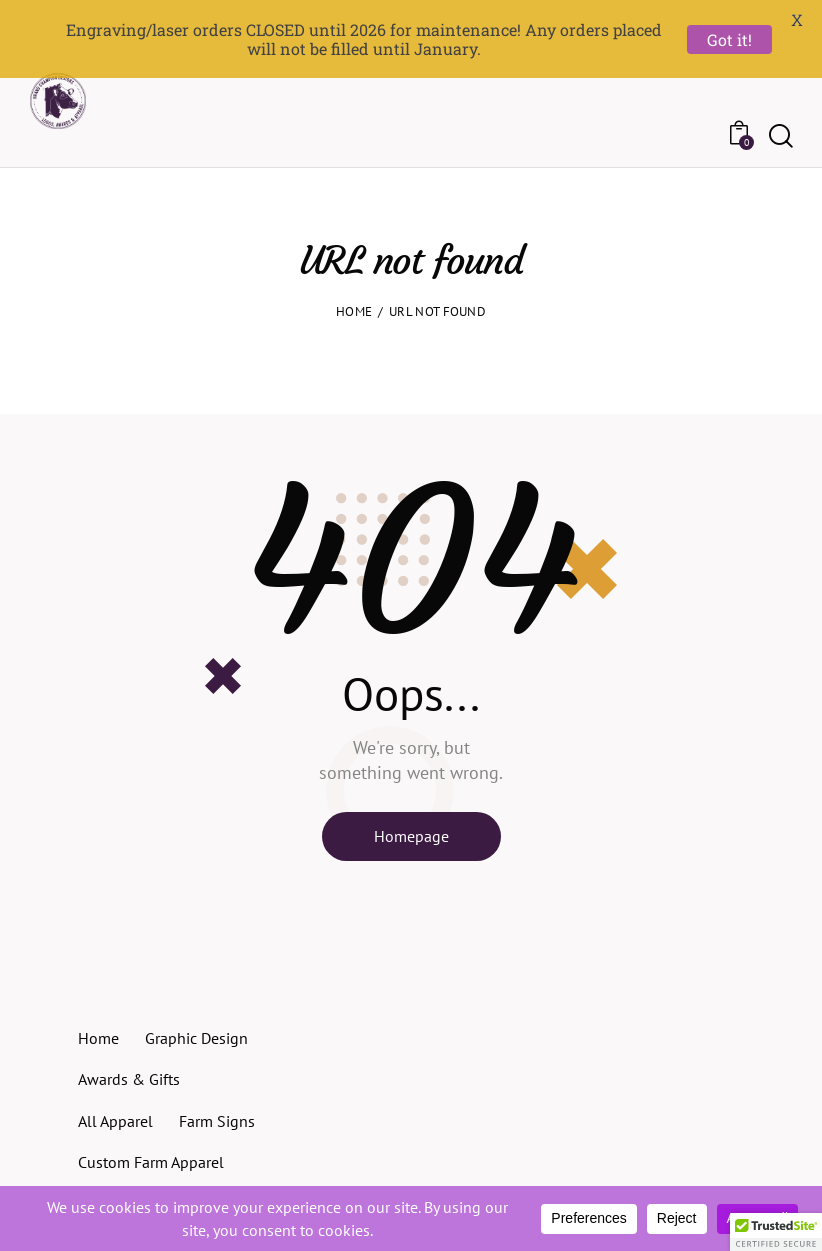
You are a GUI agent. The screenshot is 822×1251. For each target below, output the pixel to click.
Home (354, 279)
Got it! (729, 39)
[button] (776, 1232)
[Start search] (779, 101)
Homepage (411, 804)
